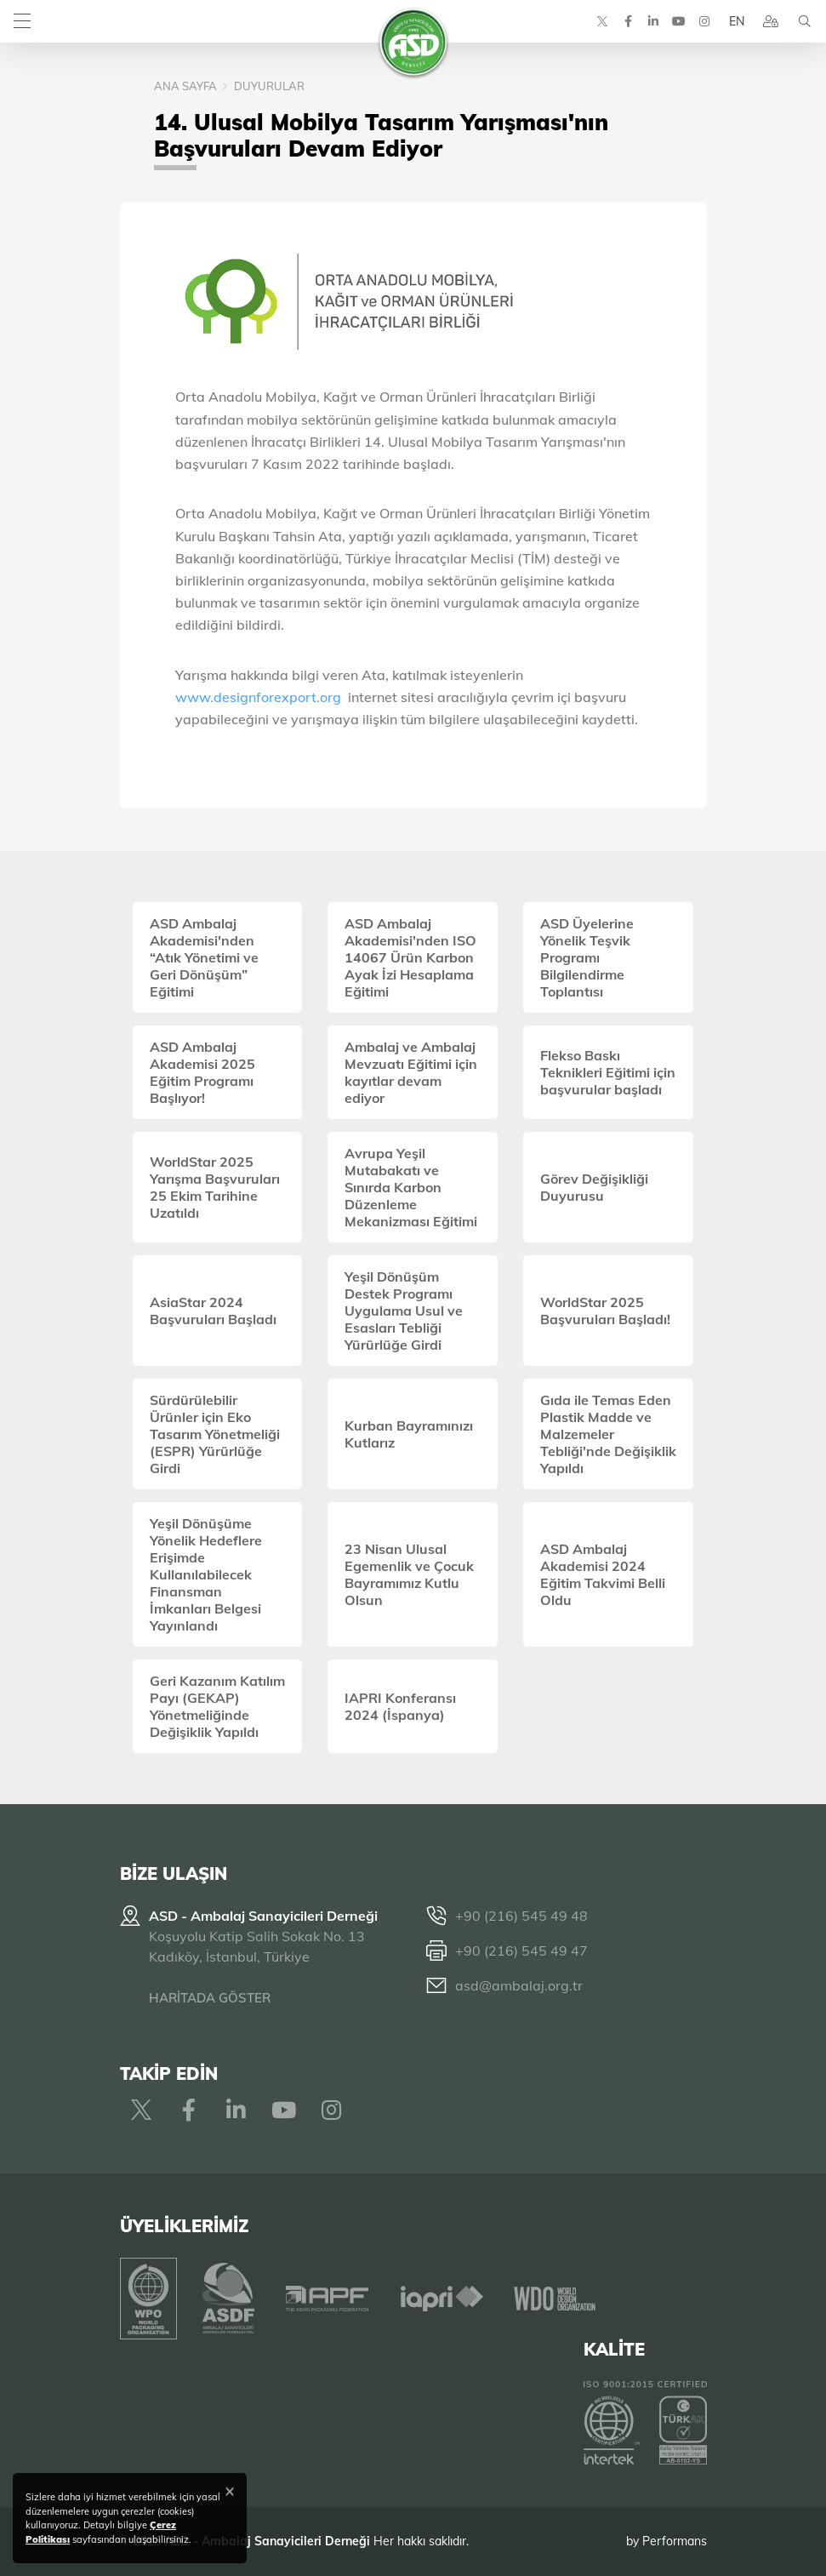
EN (736, 21)
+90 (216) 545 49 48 (521, 1915)
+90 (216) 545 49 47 (521, 1950)
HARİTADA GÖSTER (210, 1998)
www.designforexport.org (258, 696)
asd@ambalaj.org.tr (519, 1985)
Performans (674, 2541)
